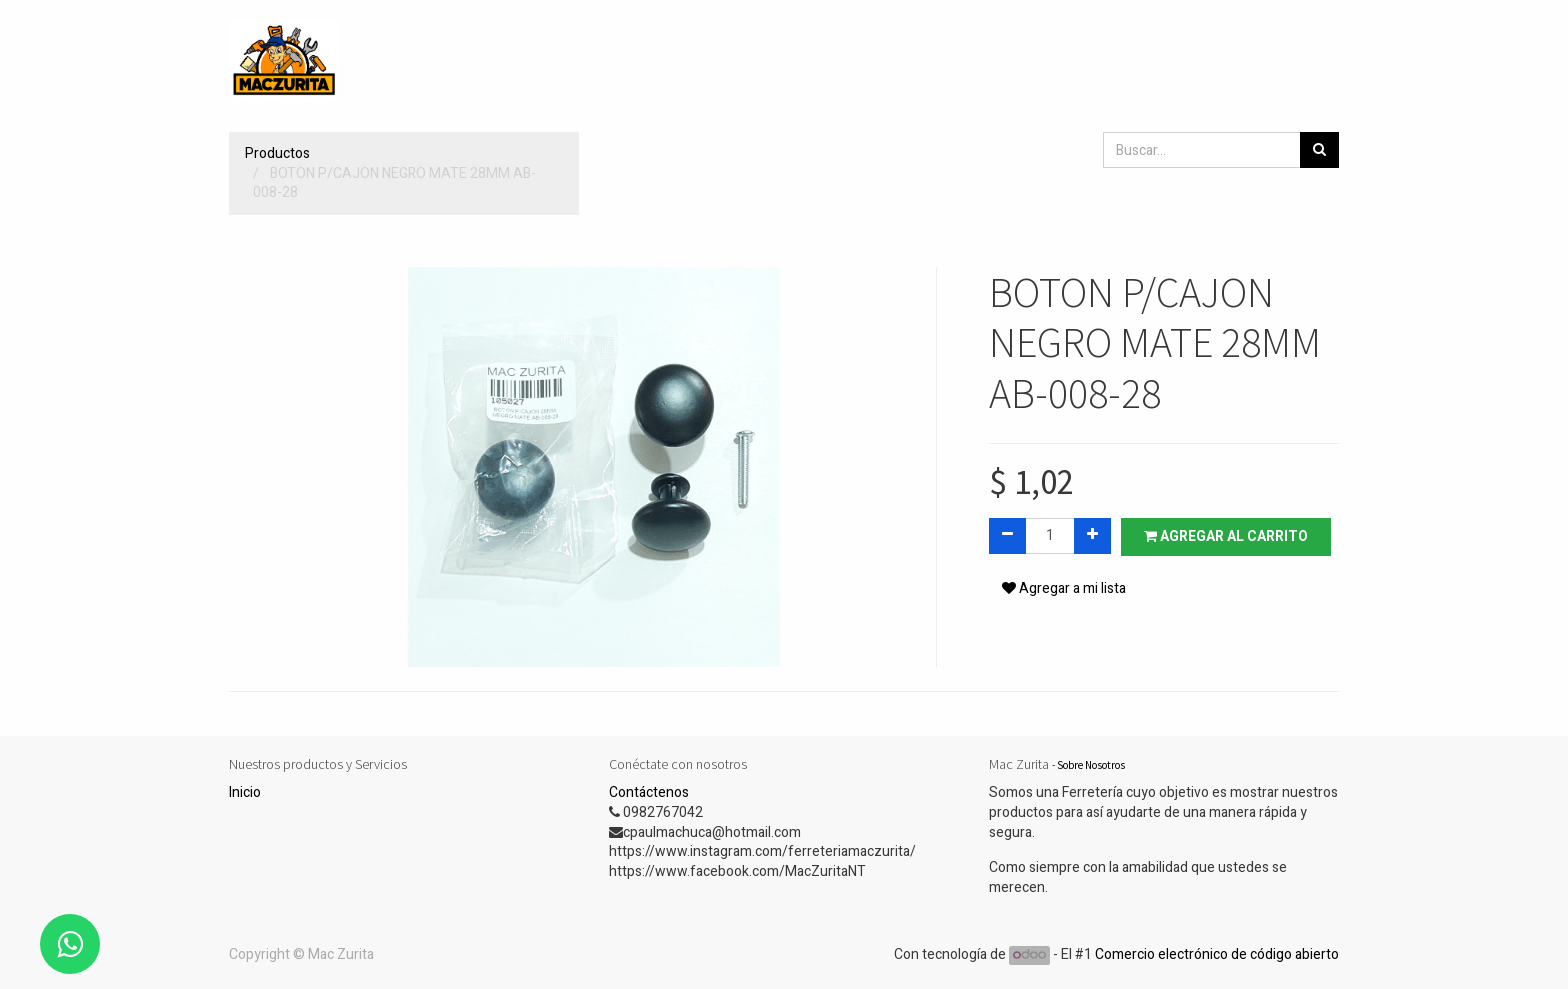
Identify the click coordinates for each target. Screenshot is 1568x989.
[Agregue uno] (1092, 536)
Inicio (245, 792)
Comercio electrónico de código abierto (1217, 954)
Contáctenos (649, 792)
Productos (277, 153)
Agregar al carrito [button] (1226, 536)
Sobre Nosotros (1091, 765)
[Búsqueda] (1319, 150)
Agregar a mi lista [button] (1064, 588)
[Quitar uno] (1007, 536)
